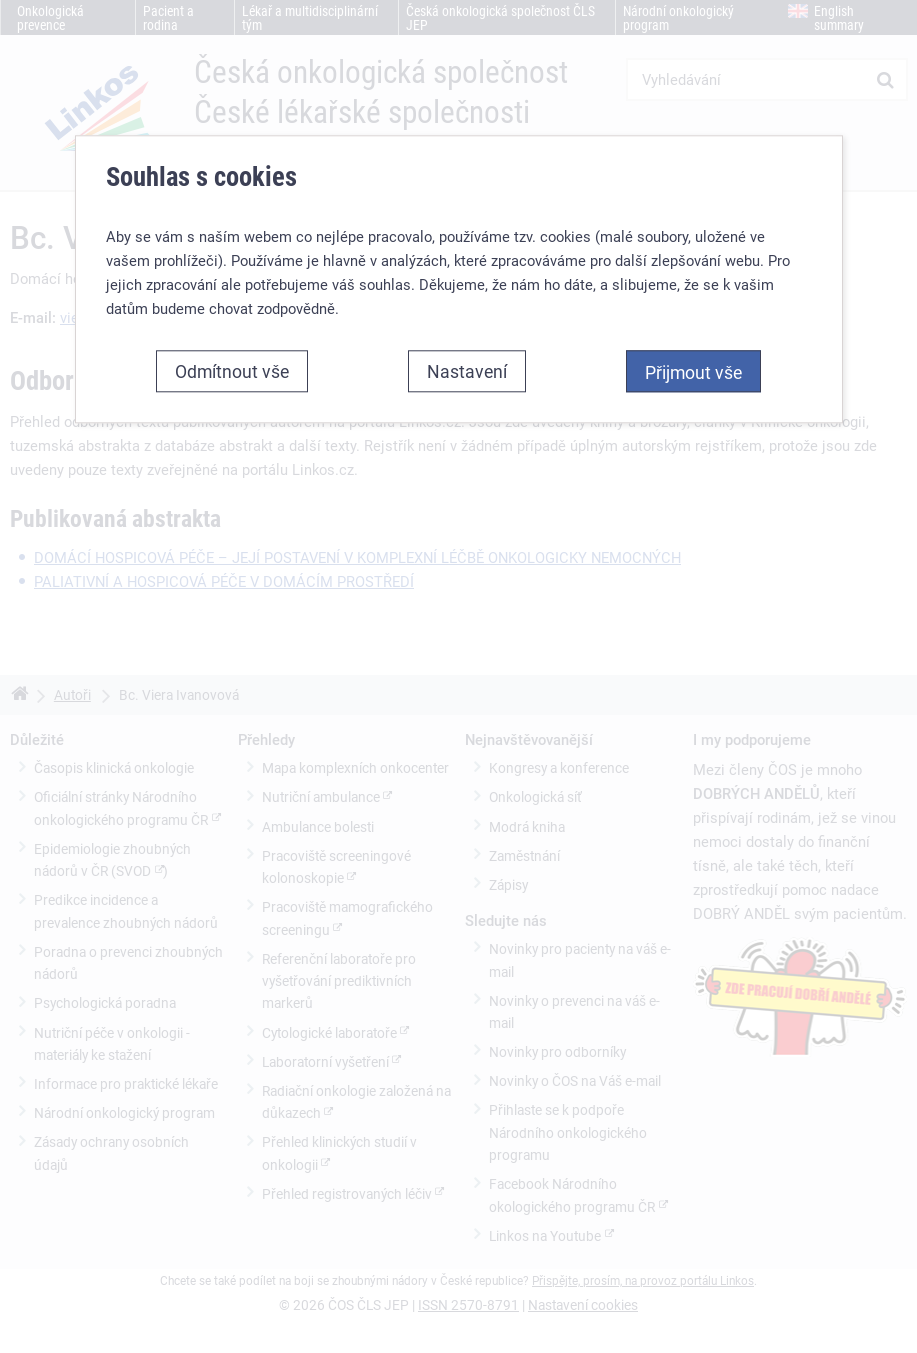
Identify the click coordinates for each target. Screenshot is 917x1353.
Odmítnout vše (232, 371)
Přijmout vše (693, 372)
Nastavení (467, 371)
